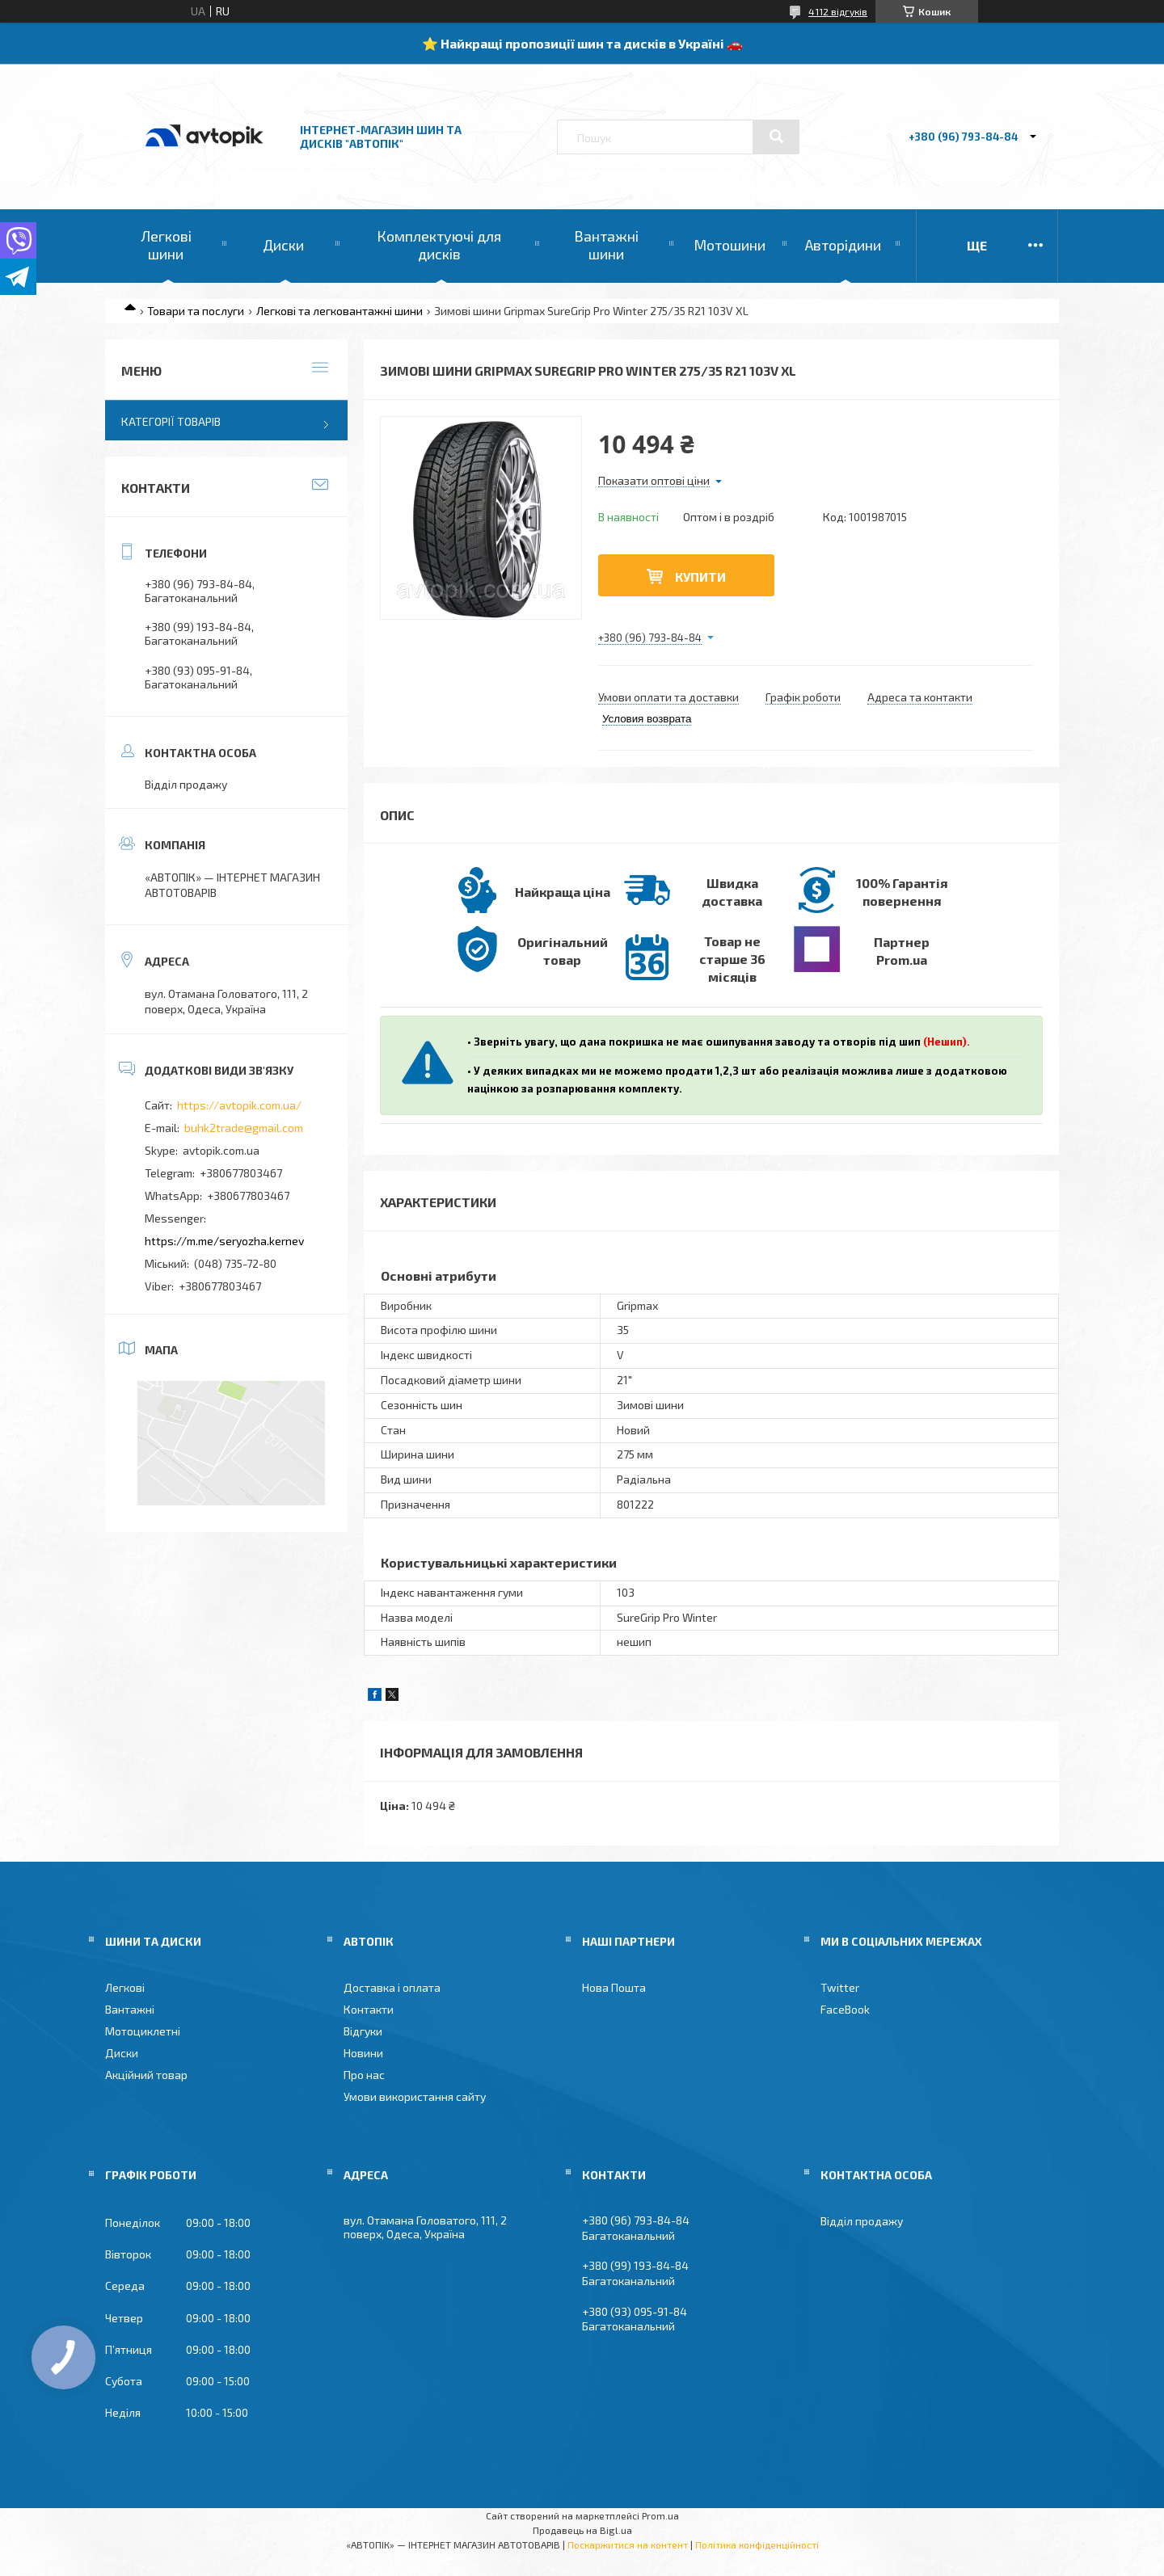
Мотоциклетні (142, 2031)
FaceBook (845, 2009)
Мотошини (729, 245)
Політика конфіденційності (757, 2544)
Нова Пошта (614, 1987)
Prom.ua (660, 2515)
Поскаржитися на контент (627, 2544)
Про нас (364, 2074)
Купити (700, 576)
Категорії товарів (171, 421)
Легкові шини (166, 245)
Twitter (839, 1987)
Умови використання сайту (415, 2096)
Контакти (369, 2009)
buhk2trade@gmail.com (243, 1127)
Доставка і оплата (392, 1987)
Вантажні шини (606, 245)
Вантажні (129, 2009)
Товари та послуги (195, 311)
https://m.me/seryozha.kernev (224, 1241)
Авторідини (843, 245)
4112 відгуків (837, 11)
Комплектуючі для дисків (439, 245)
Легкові (125, 1987)
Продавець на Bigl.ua (582, 2530)
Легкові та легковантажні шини (339, 311)
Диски (283, 245)
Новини (363, 2053)
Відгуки (363, 2031)
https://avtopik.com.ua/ (239, 1105)
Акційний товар (146, 2074)
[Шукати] (776, 137)
